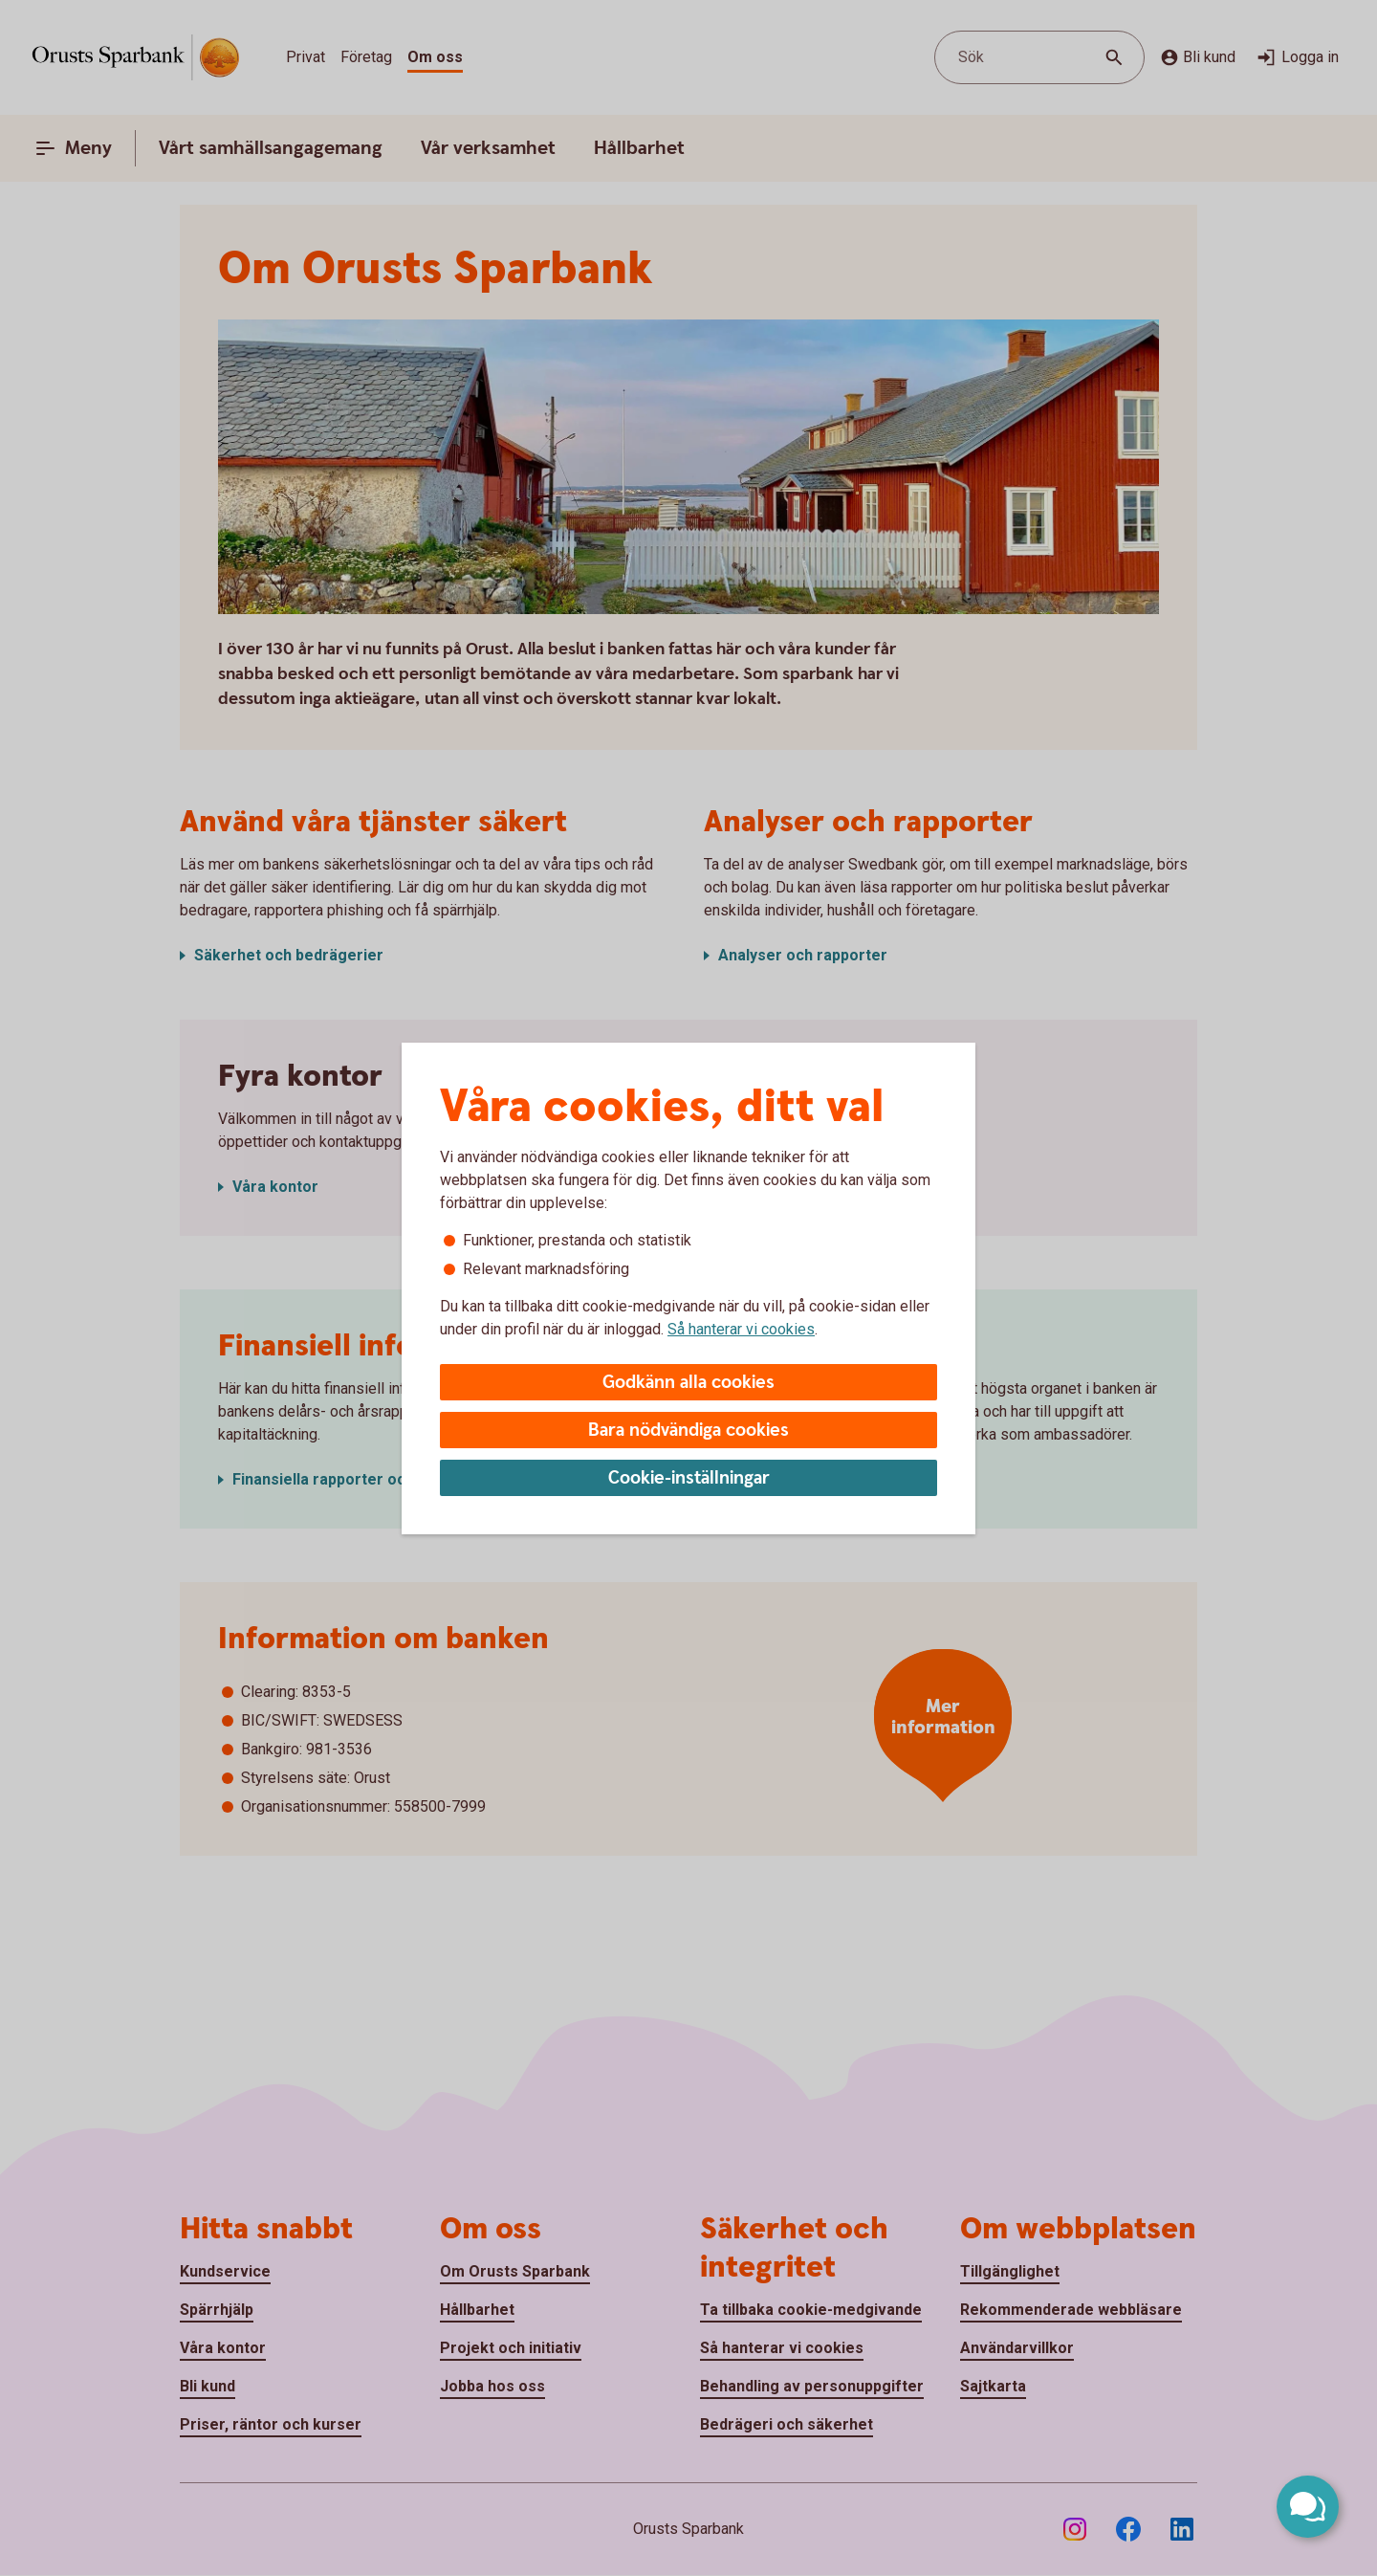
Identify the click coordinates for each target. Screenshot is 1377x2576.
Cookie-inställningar (689, 1478)
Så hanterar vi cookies (741, 1329)
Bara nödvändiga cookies (688, 1430)
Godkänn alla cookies (688, 1383)
